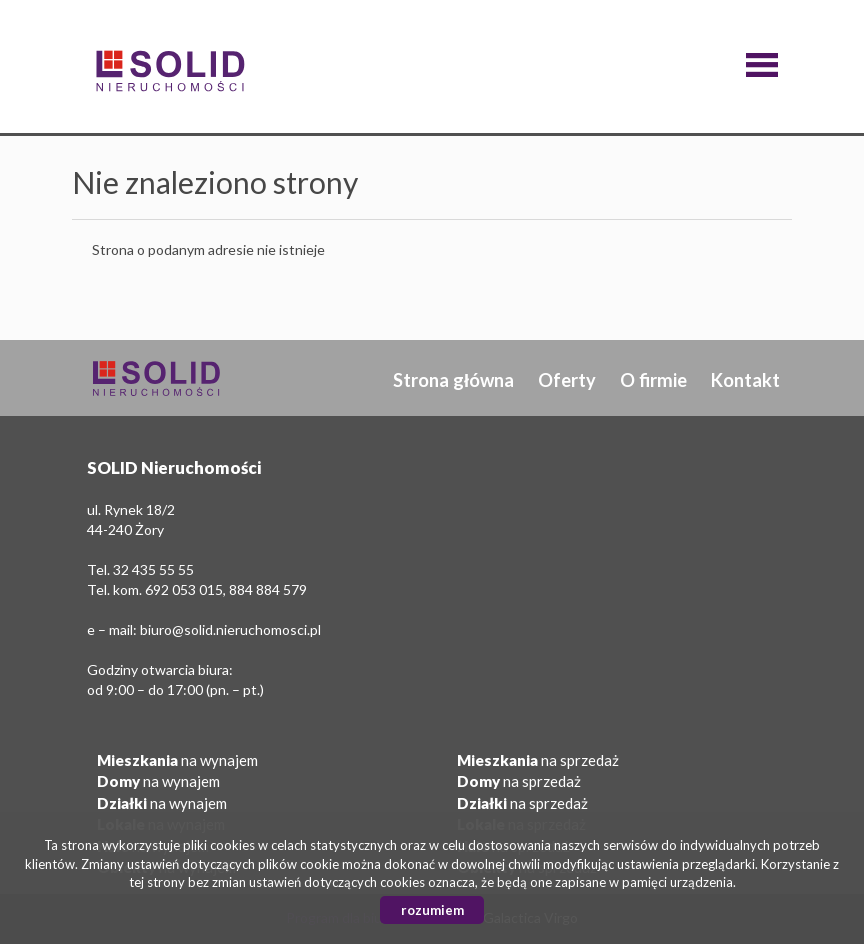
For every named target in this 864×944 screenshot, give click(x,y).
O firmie (653, 380)
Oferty (567, 380)
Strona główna (453, 380)
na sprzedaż (538, 760)
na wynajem (177, 760)
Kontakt (745, 380)
